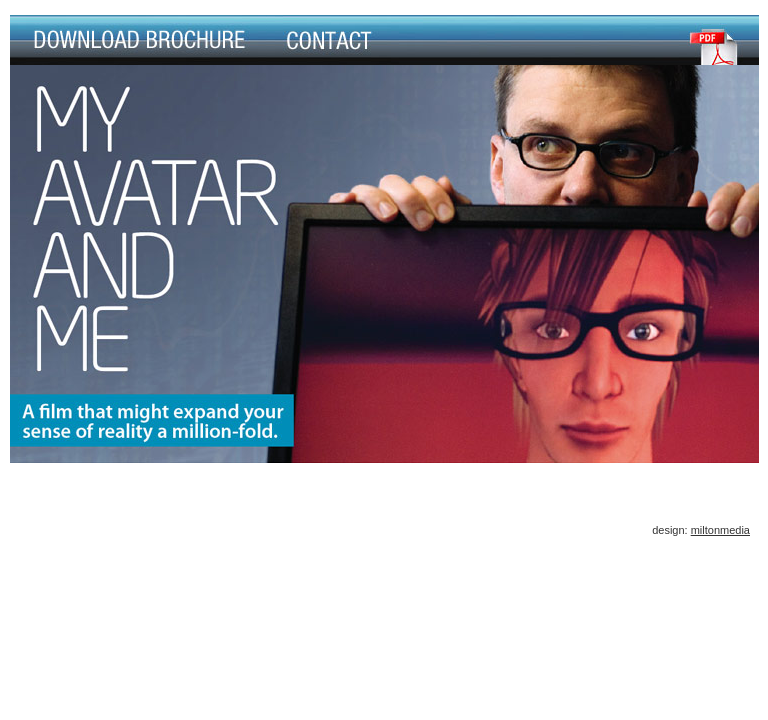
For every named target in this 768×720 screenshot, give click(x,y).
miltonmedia (720, 530)
